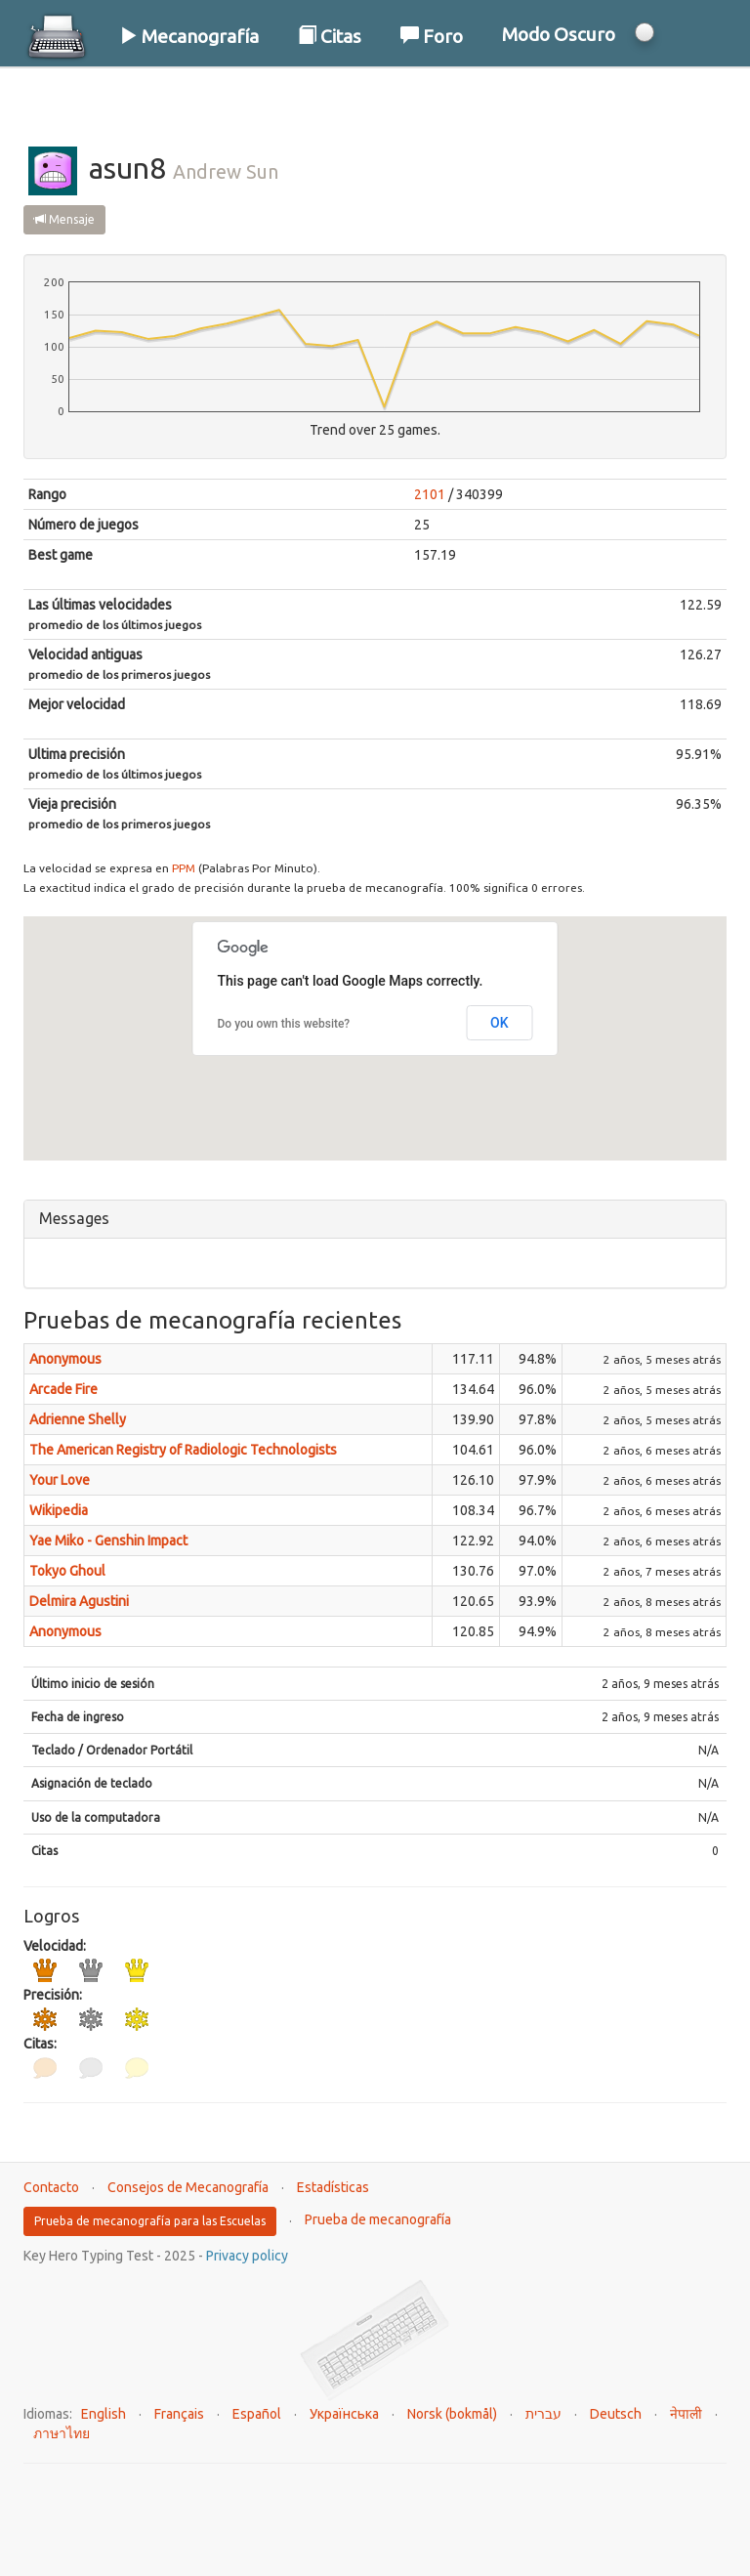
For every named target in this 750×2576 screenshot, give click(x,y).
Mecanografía (189, 36)
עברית (543, 2414)
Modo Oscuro (558, 34)
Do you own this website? (284, 1024)
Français (179, 2414)
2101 (429, 494)
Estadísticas (333, 2187)
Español (256, 2414)
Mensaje (64, 219)
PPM (183, 868)
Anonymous (65, 1359)
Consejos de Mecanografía (188, 2187)
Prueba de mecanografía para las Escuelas (150, 2221)
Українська (344, 2414)
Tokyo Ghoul (67, 1571)
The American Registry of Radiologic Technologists (183, 1449)
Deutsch (616, 2414)
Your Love (59, 1480)
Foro (431, 36)
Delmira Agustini (79, 1601)
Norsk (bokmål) (452, 2414)
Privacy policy (247, 2255)
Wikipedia (58, 1510)
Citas (329, 36)
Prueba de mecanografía (378, 2219)
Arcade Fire (63, 1389)
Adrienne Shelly (77, 1419)
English (103, 2414)
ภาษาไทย (61, 2433)
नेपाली (686, 2414)
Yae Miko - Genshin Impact (108, 1540)
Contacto (51, 2187)
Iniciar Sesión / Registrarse (600, 96)
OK (499, 1023)
